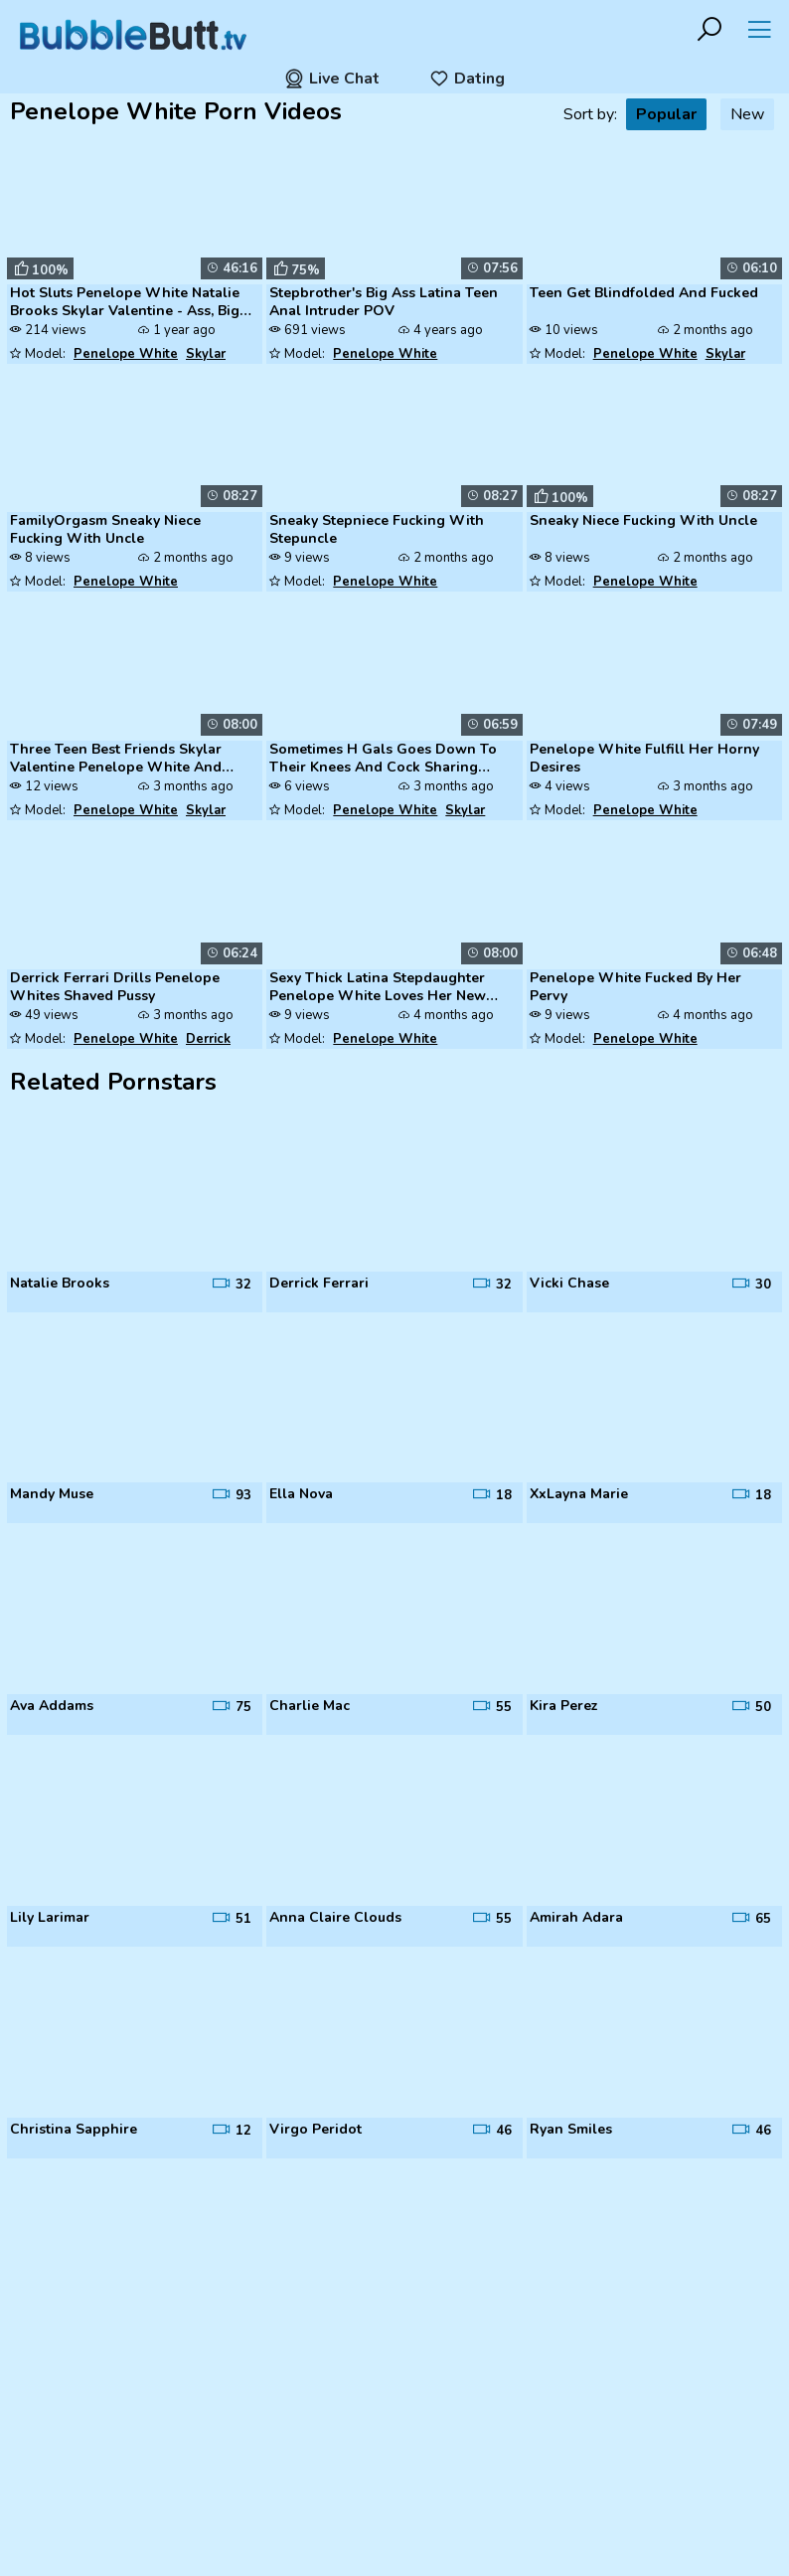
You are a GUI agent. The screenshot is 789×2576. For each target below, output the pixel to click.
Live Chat (332, 78)
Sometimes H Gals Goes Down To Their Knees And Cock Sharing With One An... (383, 759)
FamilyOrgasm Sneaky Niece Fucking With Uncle (105, 530)
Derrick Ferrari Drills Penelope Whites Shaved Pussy (115, 987)
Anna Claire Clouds (335, 1918)
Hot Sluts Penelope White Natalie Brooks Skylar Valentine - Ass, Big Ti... (124, 303)
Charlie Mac (309, 1706)
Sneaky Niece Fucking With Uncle (643, 521)
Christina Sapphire (73, 2130)
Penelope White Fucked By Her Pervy (635, 987)
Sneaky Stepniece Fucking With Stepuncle (376, 530)
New (747, 114)
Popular (666, 114)
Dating (467, 78)
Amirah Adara (576, 1918)
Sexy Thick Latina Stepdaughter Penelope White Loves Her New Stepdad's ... (377, 988)
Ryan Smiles (571, 2130)
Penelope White (126, 354)
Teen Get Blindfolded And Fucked (644, 293)
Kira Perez (564, 1706)
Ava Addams (51, 1706)
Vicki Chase (569, 1283)
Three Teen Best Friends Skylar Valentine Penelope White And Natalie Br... (116, 759)
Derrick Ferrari (319, 1283)
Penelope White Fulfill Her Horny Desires (644, 758)
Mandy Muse (51, 1494)
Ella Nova (301, 1494)
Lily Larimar (49, 1918)
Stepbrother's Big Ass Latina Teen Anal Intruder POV (383, 302)
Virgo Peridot (315, 2130)
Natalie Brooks (59, 1283)
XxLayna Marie (579, 1494)
